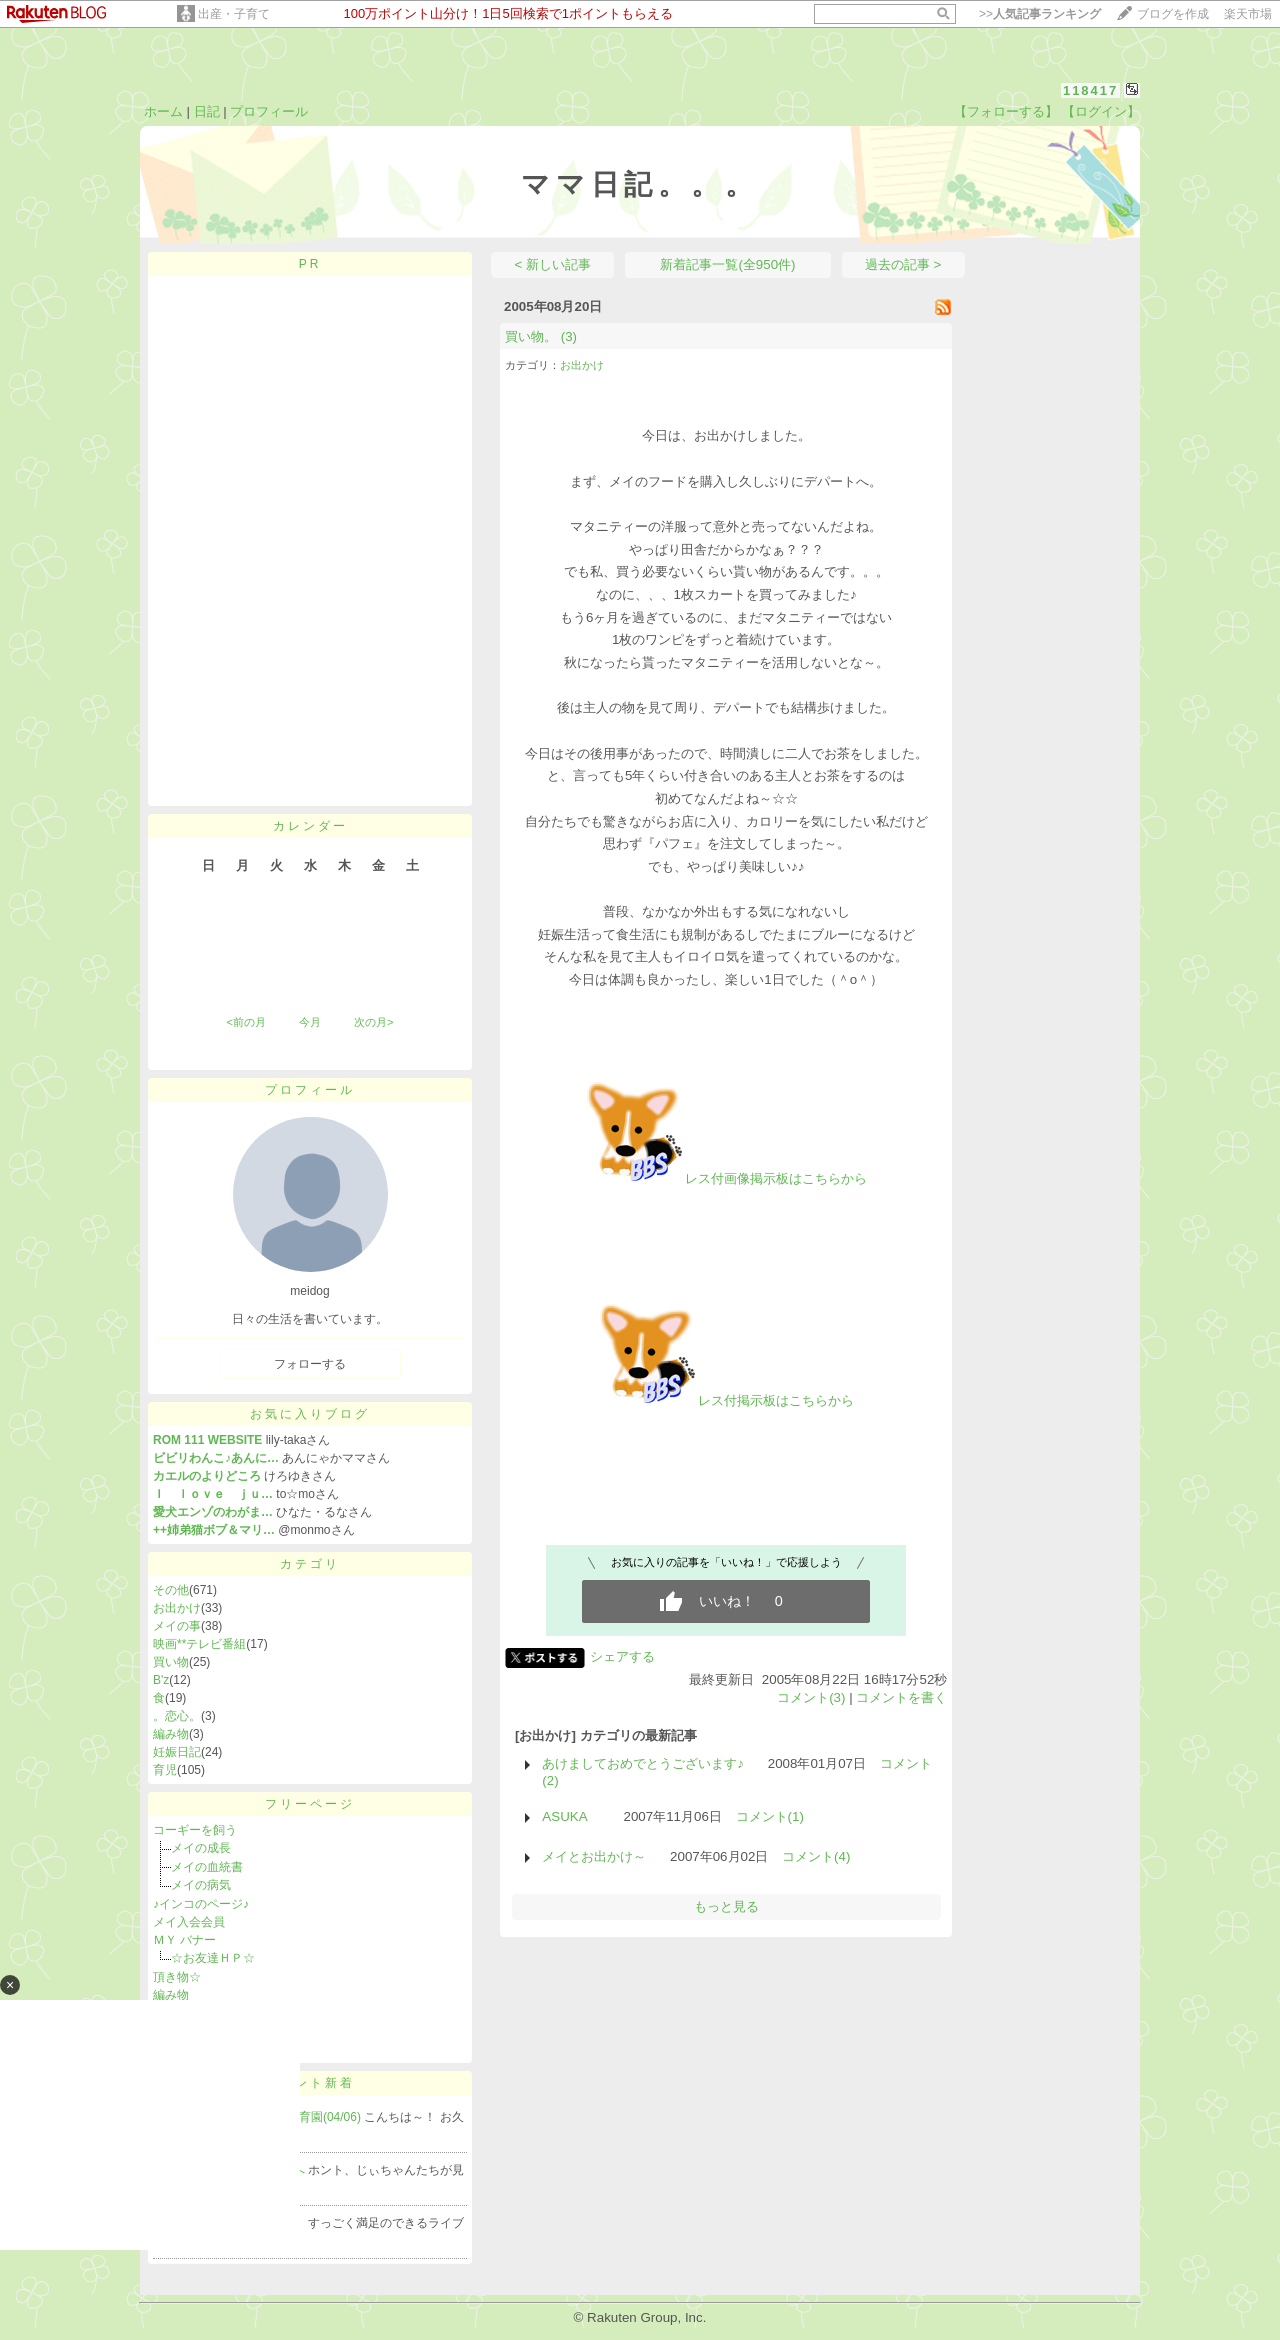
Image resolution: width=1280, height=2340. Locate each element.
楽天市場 (1248, 14)
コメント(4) (816, 1856)
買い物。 (531, 336)
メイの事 (177, 1626)
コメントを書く (901, 1697)
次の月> (373, 1022)
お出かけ (177, 1608)
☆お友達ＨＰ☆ (213, 1958)
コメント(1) (770, 1816)
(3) (569, 336)
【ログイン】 (1101, 111)
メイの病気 (207, 1885)
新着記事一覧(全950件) (727, 264)
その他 (171, 1590)
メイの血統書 (207, 1867)
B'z (161, 1680)
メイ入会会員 (189, 1922)
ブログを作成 (1173, 14)
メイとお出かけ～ (594, 1856)
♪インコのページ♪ (201, 1904)
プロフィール (269, 111)
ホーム (163, 111)
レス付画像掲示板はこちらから (726, 1178)
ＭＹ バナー (184, 1940)
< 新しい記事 (553, 264)
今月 (310, 1022)
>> (1040, 14)
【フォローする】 (1006, 111)
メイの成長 (201, 1848)
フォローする (310, 1364)
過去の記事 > (903, 264)
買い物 (171, 1662)
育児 (165, 1770)
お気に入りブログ (310, 1414)
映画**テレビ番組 (199, 1644)
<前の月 (245, 1022)
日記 (207, 111)
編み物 (171, 1734)
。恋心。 (177, 1716)
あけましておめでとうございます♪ (643, 1763)
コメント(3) (811, 1697)
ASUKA (570, 1816)
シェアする (622, 1656)
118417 (1090, 90)
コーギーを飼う (195, 1830)
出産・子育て (234, 14)
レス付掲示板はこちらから (726, 1400)
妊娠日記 (177, 1752)
